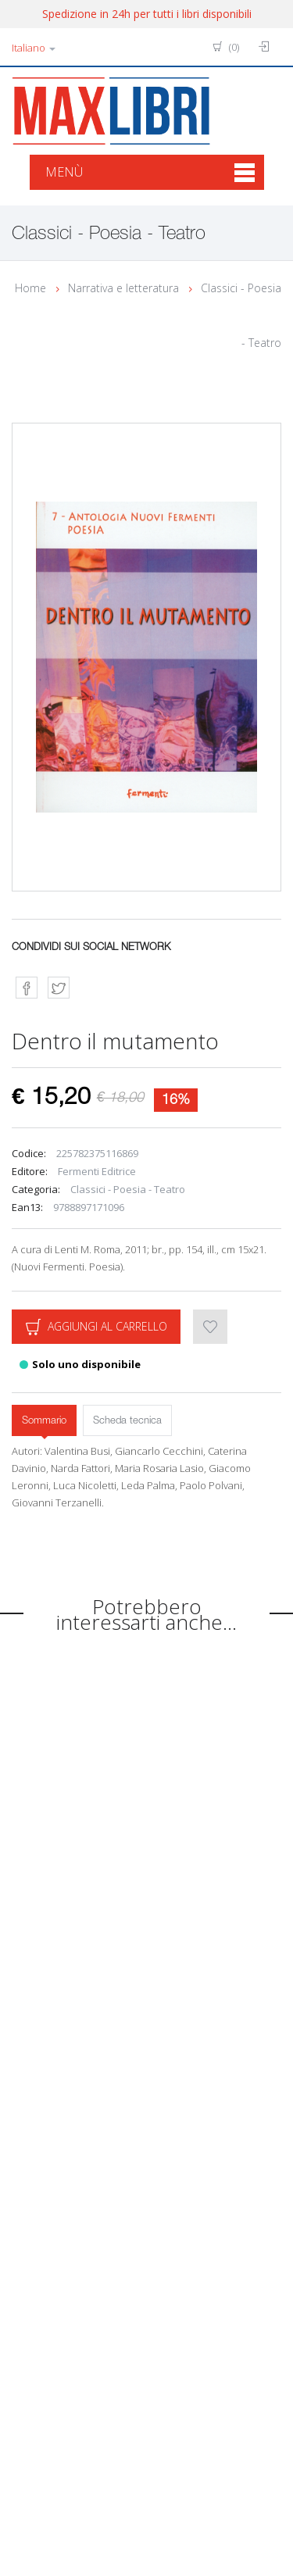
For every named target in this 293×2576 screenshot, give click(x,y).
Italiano (33, 48)
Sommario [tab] (44, 1421)
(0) (226, 47)
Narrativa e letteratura (123, 287)
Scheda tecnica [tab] (127, 1421)
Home (30, 287)
